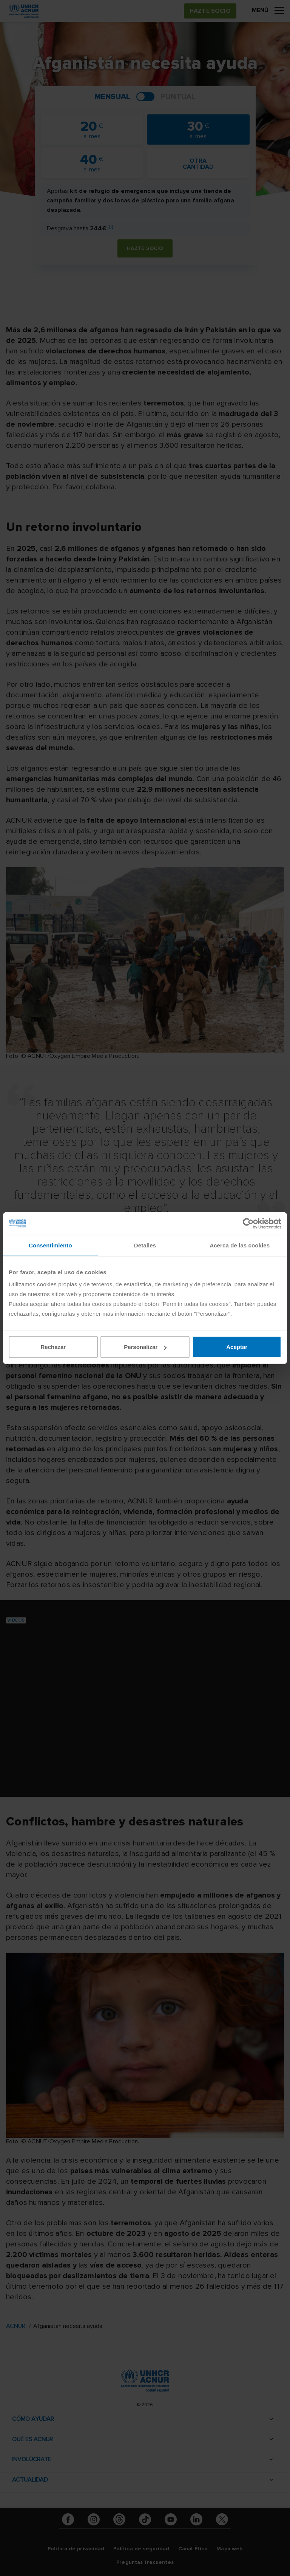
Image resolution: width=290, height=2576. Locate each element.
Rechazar (53, 1347)
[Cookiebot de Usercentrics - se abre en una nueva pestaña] (248, 1223)
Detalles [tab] (145, 1245)
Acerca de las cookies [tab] (240, 1245)
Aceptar (236, 1347)
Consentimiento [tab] (50, 1245)
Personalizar (145, 1347)
